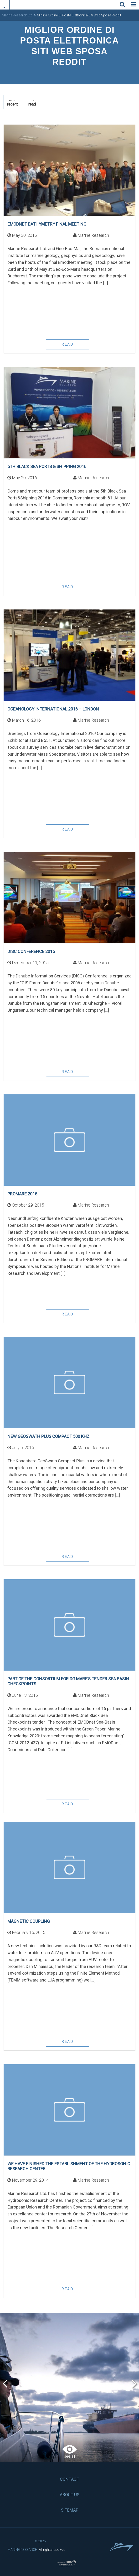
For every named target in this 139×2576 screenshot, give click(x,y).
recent (12, 102)
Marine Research (22, 2550)
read (32, 102)
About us (69, 2494)
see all (69, 2452)
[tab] (4, 2)
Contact (69, 2479)
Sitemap (69, 2510)
